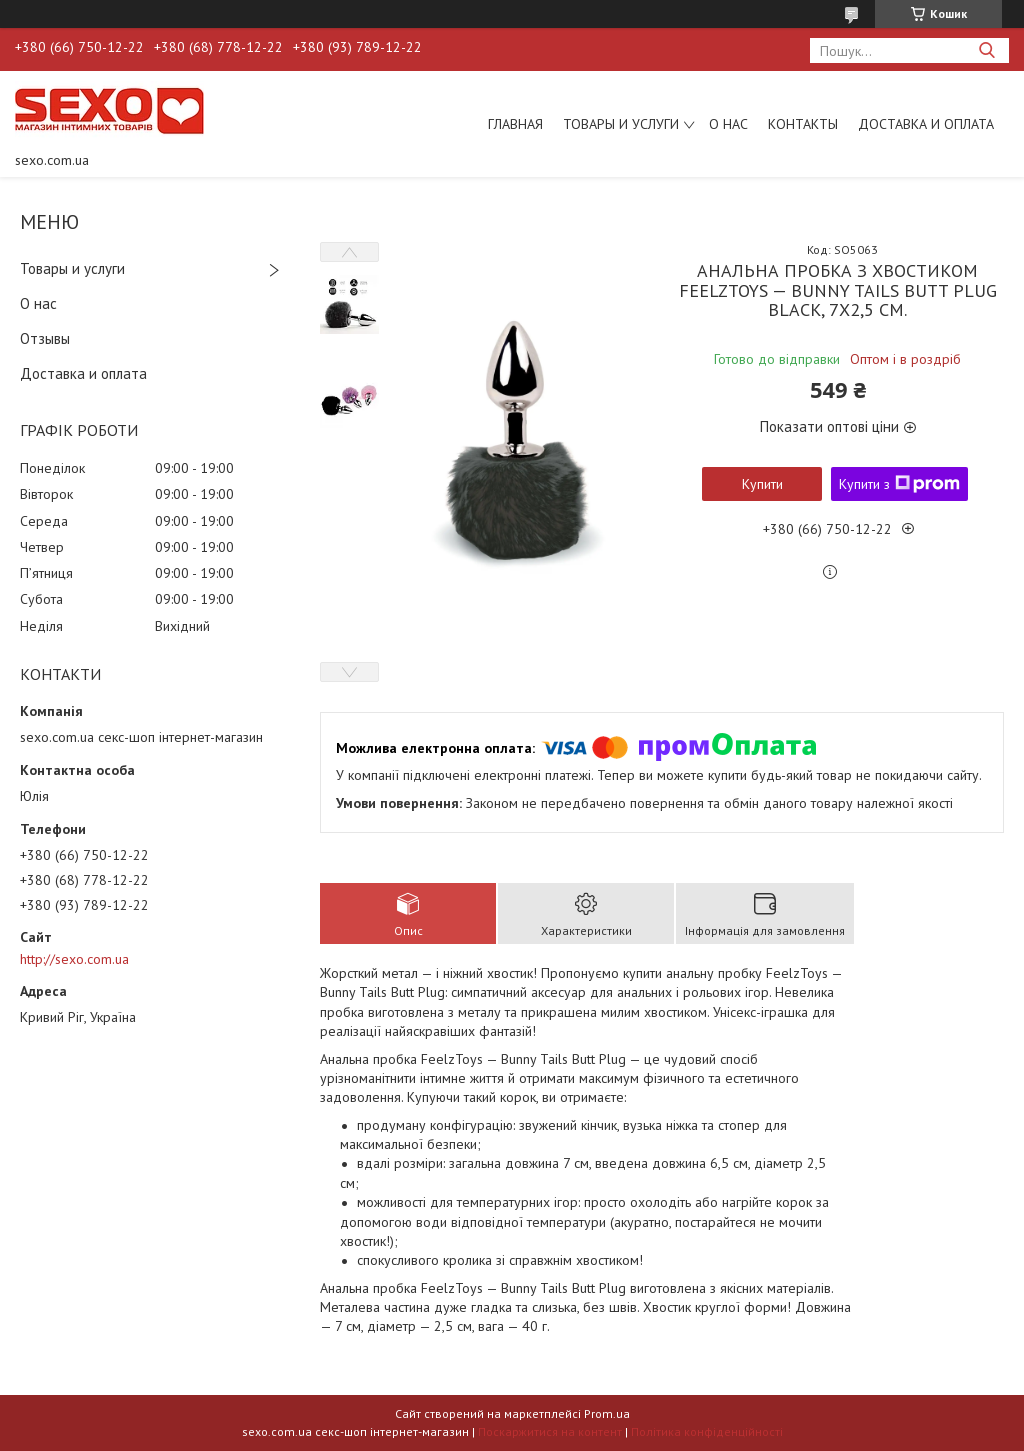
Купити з (899, 484)
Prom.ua (607, 1413)
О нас (728, 124)
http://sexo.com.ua (74, 959)
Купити (762, 484)
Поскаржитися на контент (550, 1431)
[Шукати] (986, 50)
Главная (515, 124)
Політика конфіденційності (707, 1431)
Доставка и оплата (926, 124)
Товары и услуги (621, 124)
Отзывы (45, 338)
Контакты (803, 124)
